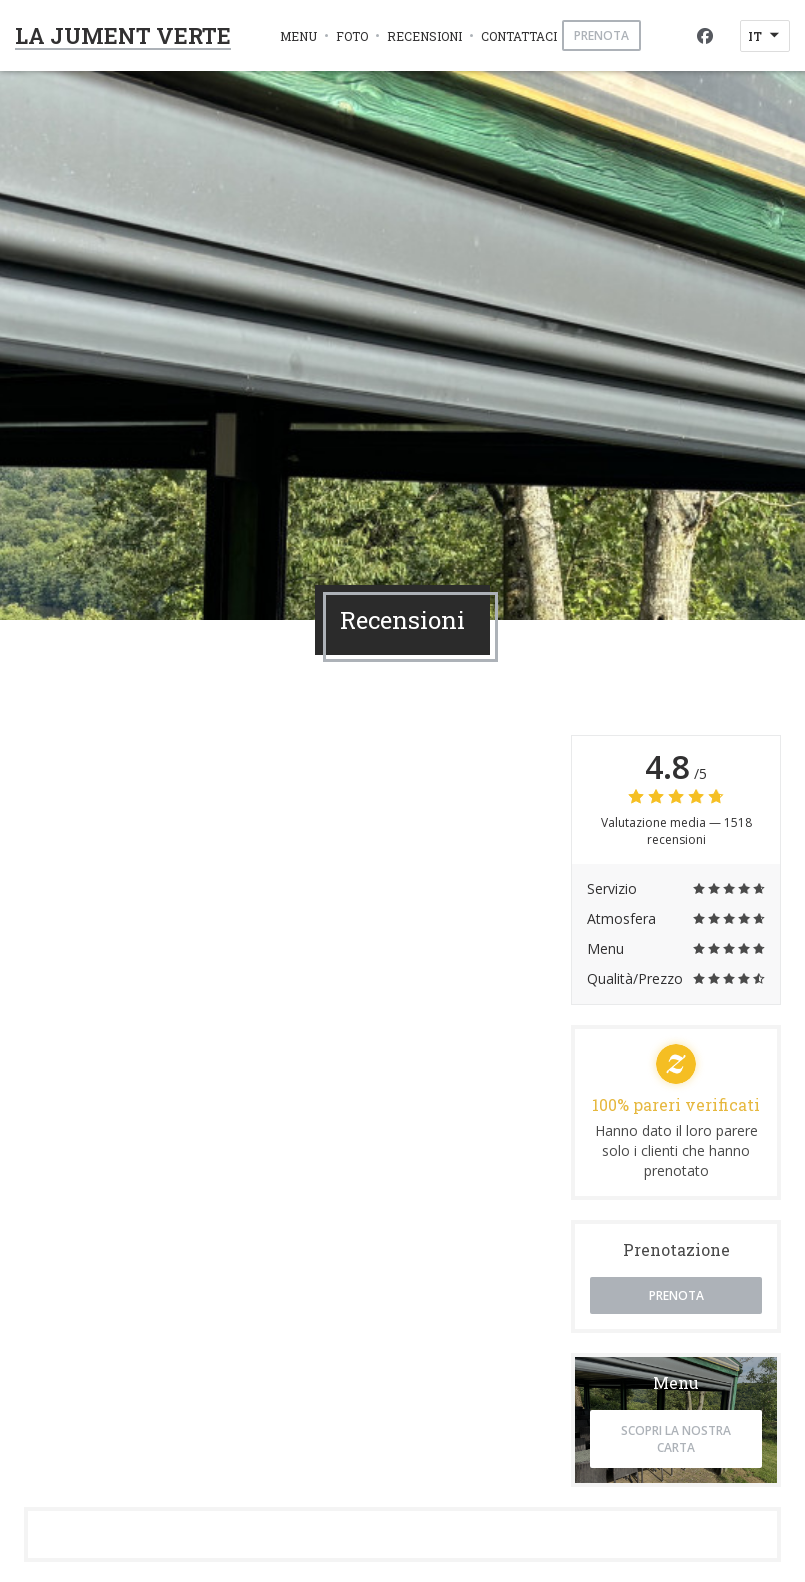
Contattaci (519, 36)
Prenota (601, 35)
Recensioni (424, 36)
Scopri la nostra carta (676, 1439)
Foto (352, 36)
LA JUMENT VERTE (123, 35)
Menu (298, 36)
